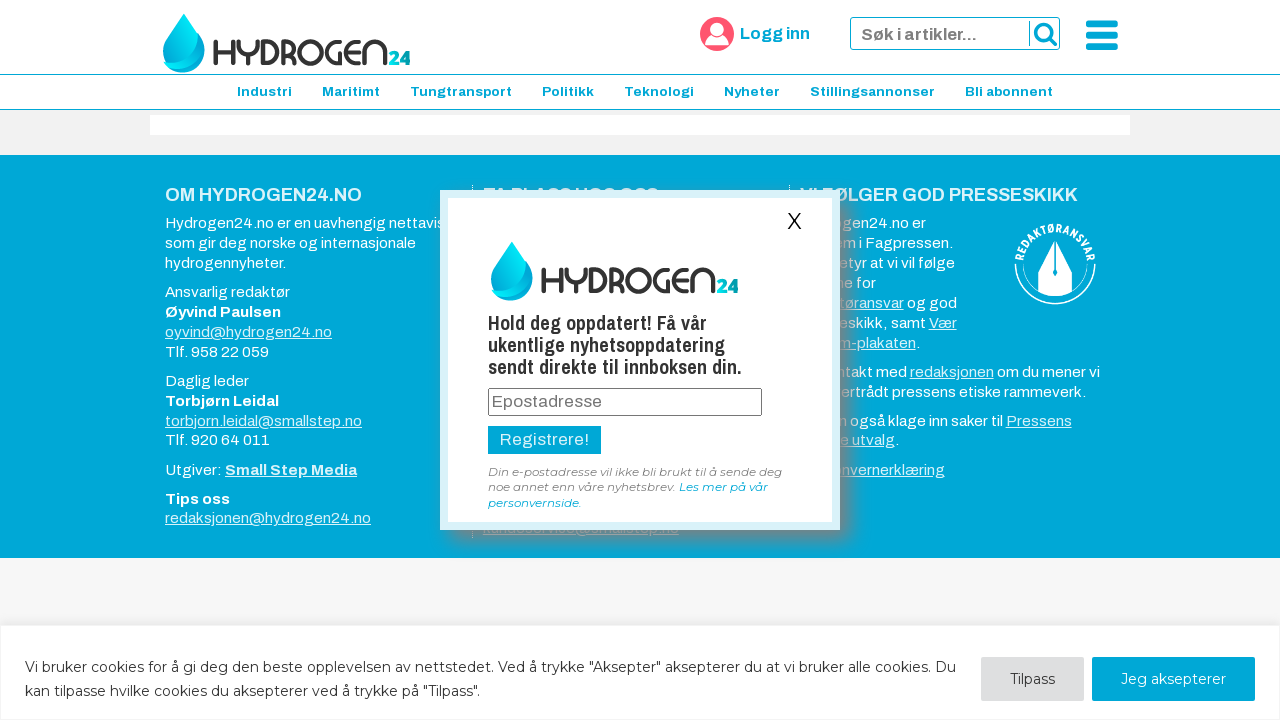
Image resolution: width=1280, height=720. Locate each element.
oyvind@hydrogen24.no (248, 332)
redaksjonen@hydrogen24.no (268, 518)
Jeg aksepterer (1173, 679)
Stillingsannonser (872, 91)
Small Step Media (291, 470)
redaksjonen (952, 372)
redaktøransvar (852, 303)
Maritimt (351, 91)
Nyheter (752, 91)
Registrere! (544, 439)
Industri (264, 91)
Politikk (568, 91)
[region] (640, 672)
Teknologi (659, 91)
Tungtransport (461, 91)
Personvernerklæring (872, 470)
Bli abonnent (1009, 91)
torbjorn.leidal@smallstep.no (263, 421)
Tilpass (1032, 679)
